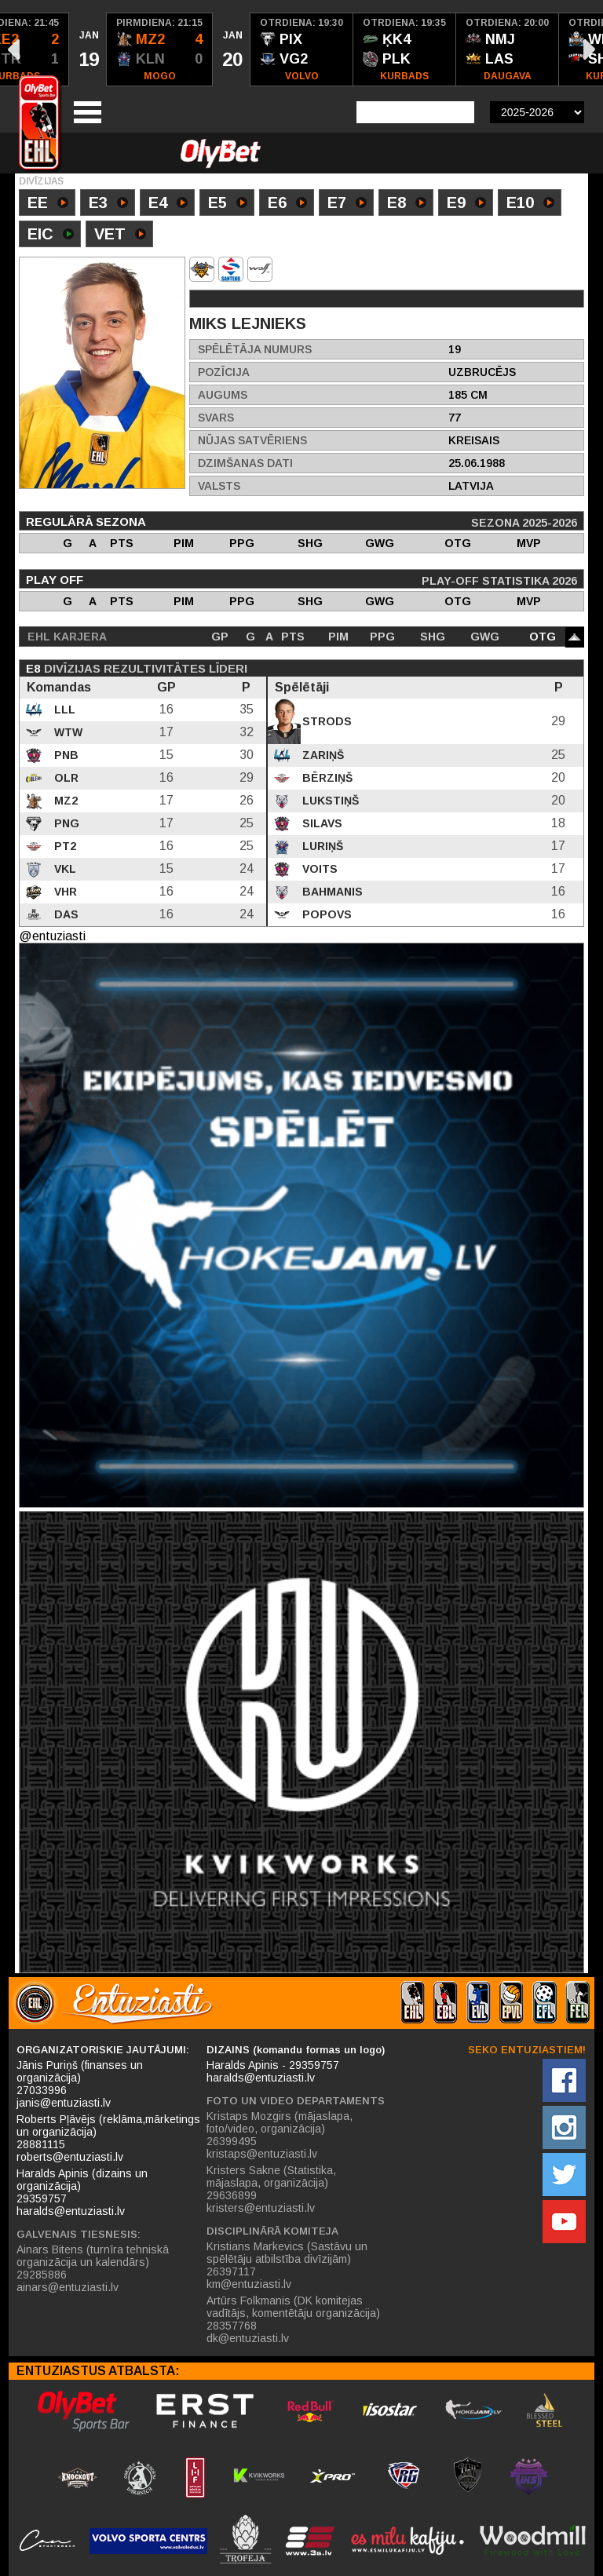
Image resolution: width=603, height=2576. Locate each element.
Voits (318, 869)
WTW (66, 732)
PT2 (63, 846)
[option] (88, 49)
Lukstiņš (329, 800)
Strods (325, 721)
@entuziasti (52, 936)
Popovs (325, 914)
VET (120, 235)
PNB (65, 755)
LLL (63, 709)
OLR (65, 778)
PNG (65, 823)
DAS (65, 914)
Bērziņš (326, 778)
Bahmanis (331, 891)
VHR (64, 891)
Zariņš (321, 755)
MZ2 (64, 800)
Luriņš (321, 846)
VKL (63, 869)
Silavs (320, 823)
